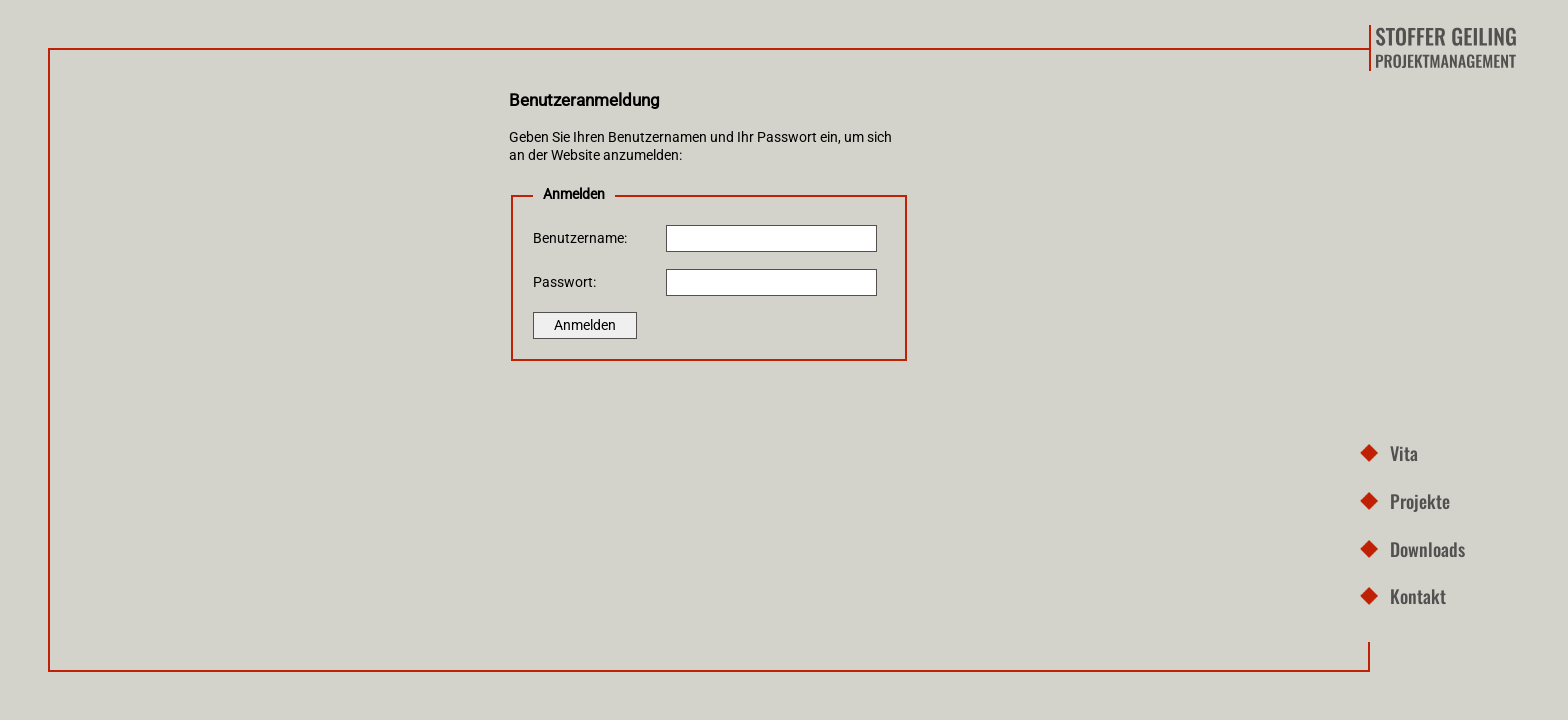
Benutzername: (580, 238)
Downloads (1427, 548)
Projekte (1420, 500)
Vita (1404, 452)
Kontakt (1418, 595)
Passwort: (564, 282)
